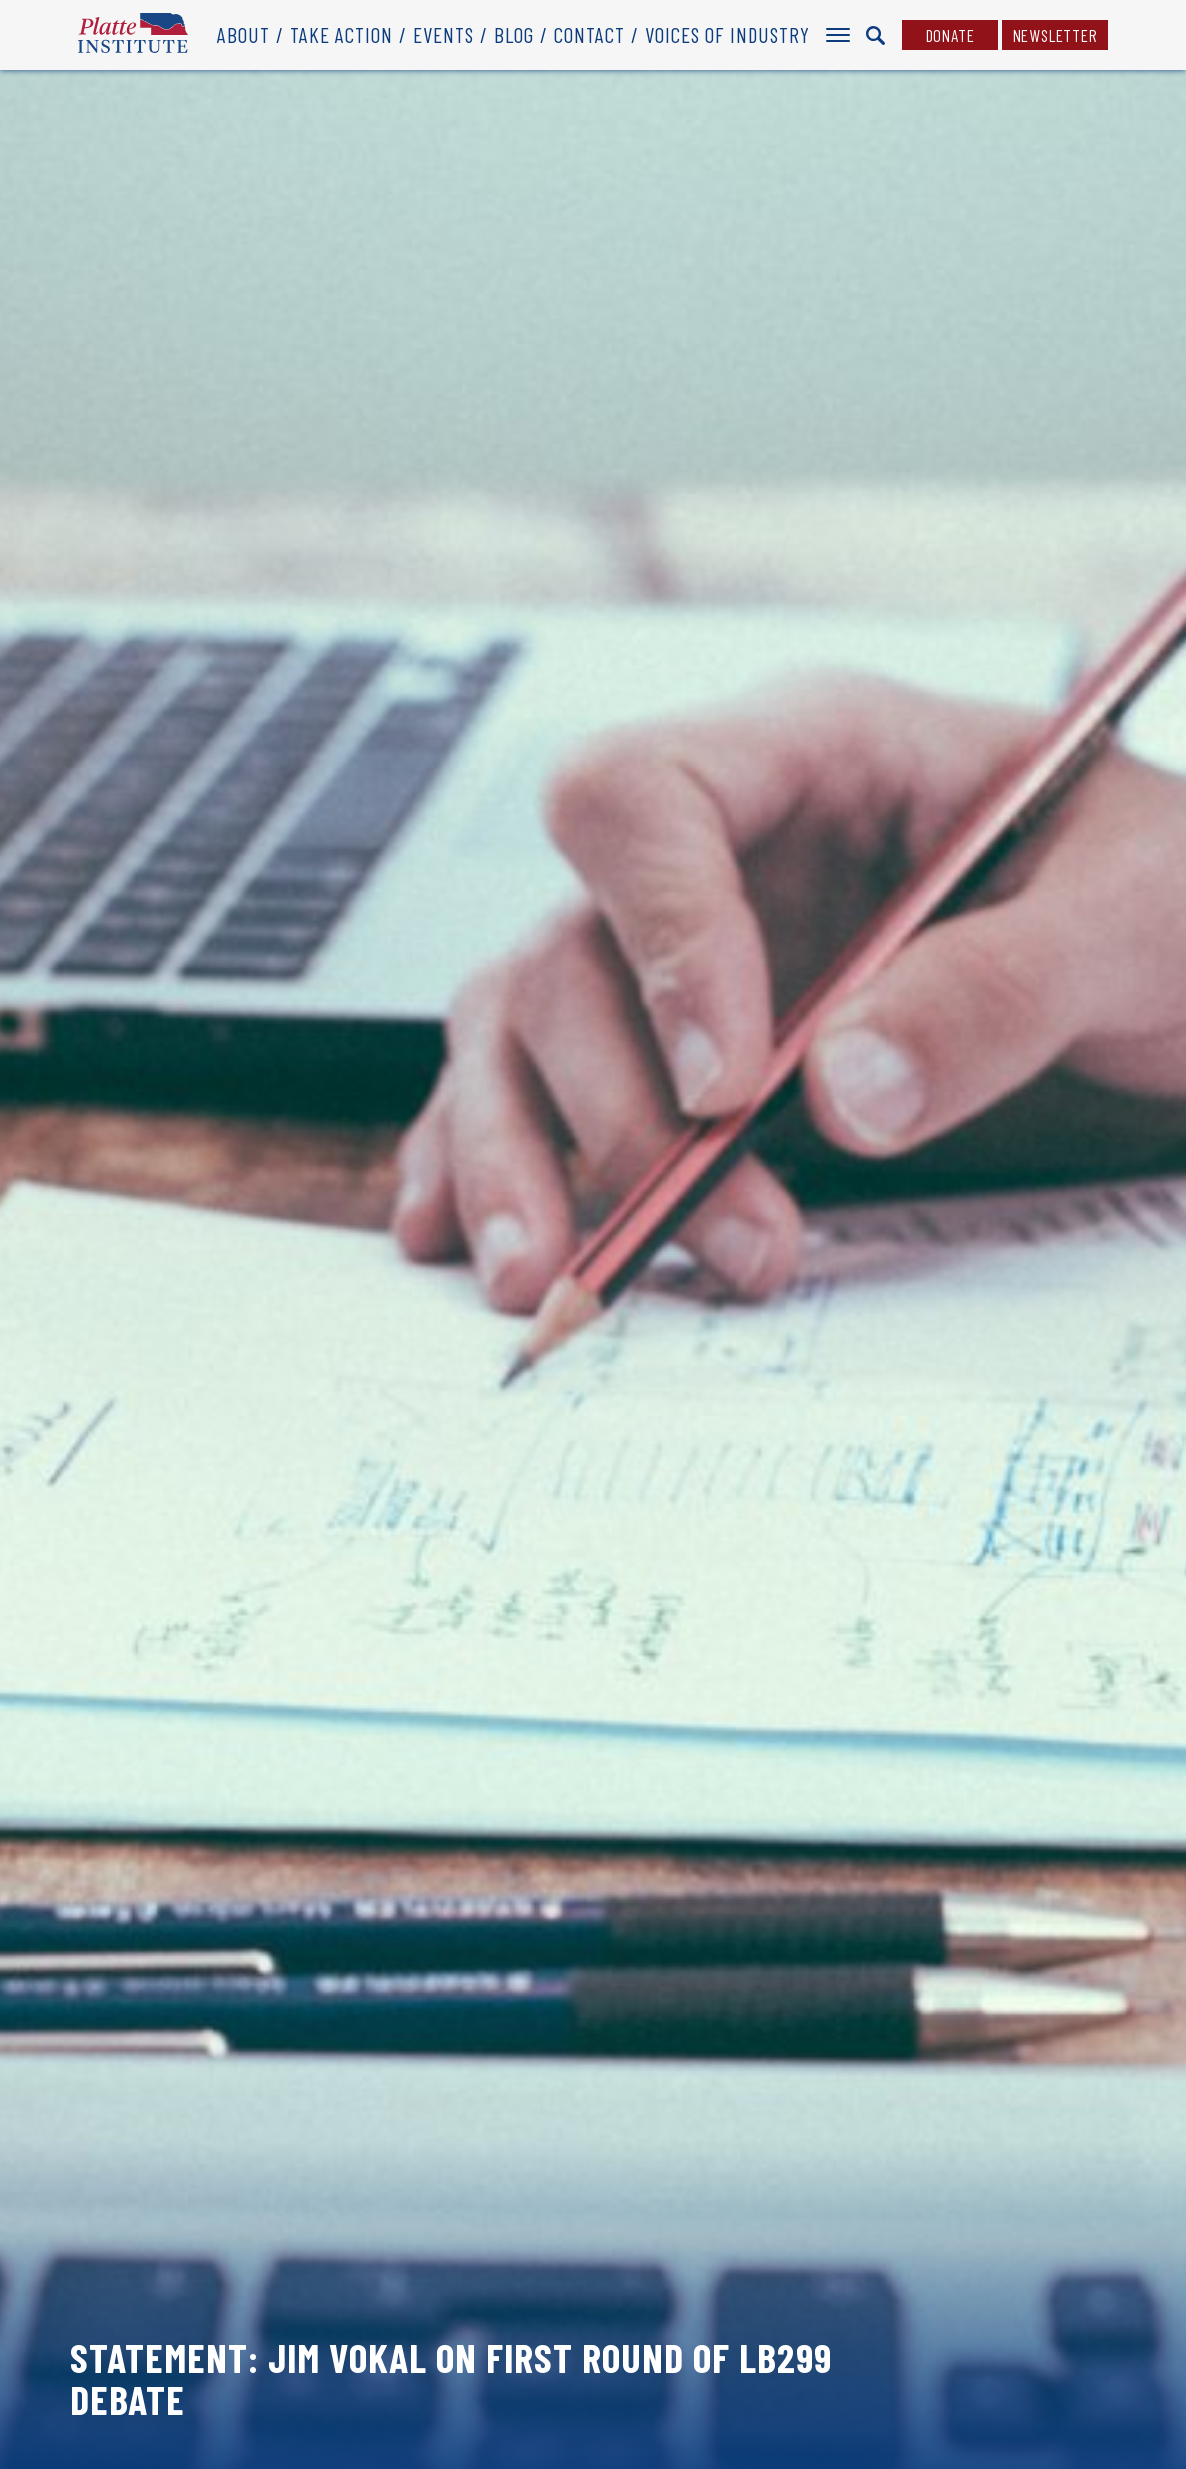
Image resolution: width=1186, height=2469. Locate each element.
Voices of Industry (727, 34)
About (243, 34)
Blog (514, 34)
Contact (589, 34)
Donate (950, 35)
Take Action (341, 34)
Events (443, 34)
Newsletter (1055, 35)
